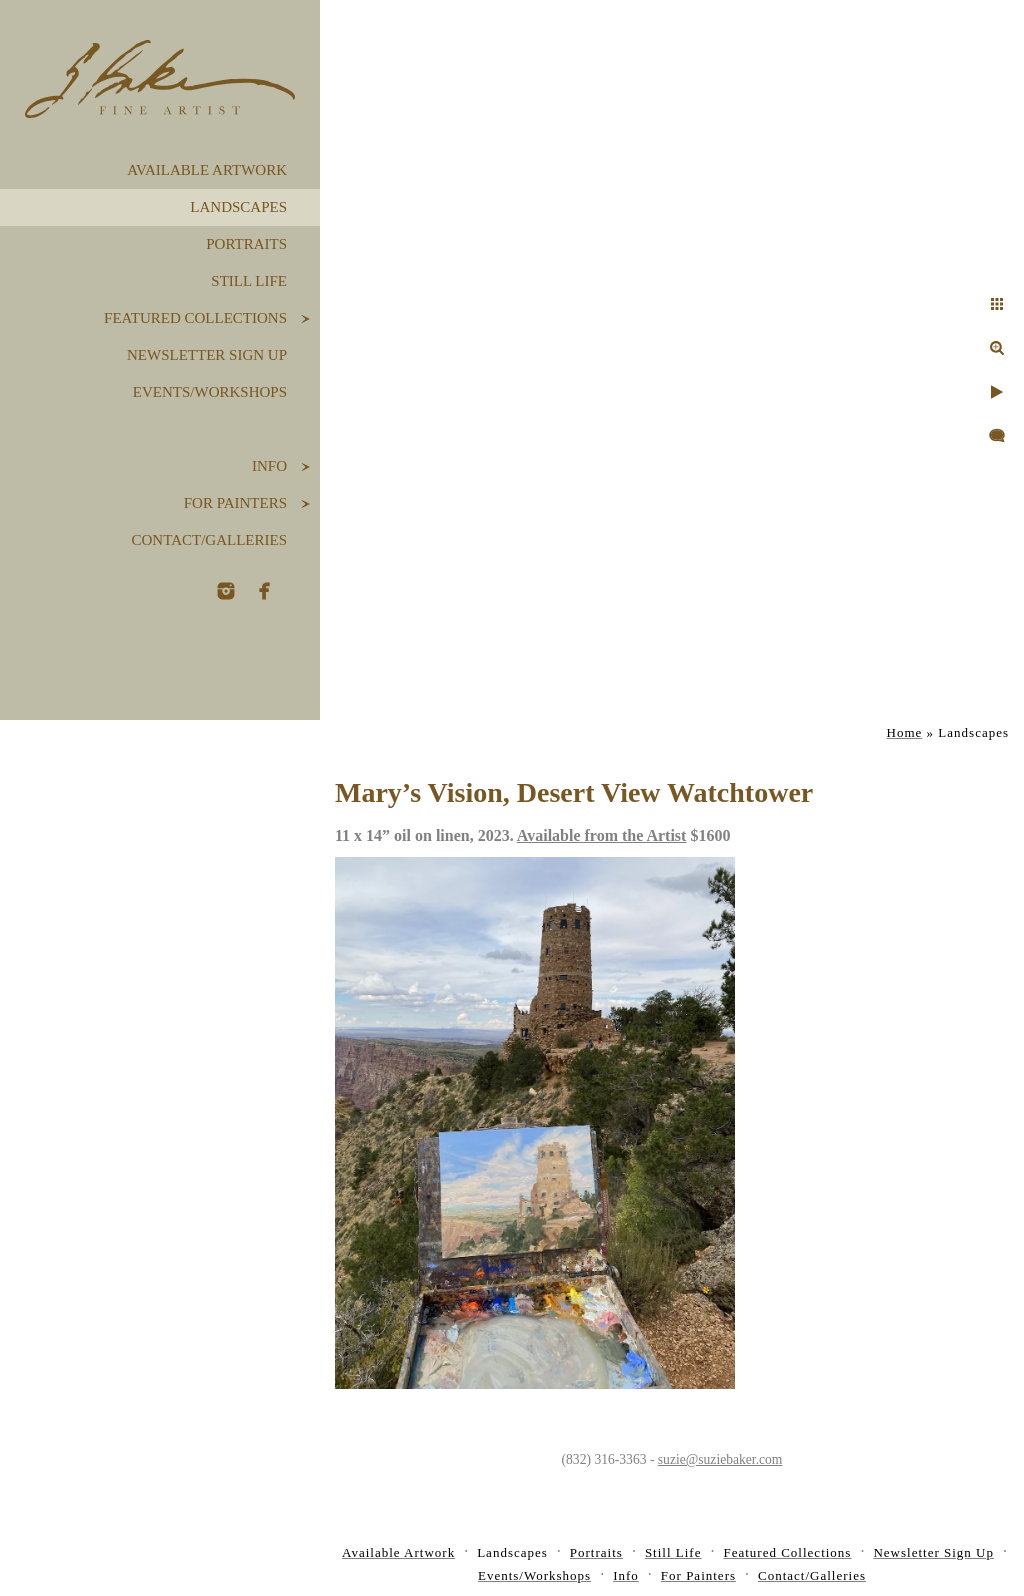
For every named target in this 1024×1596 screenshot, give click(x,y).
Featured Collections (195, 318)
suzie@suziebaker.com (720, 1459)
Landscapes (238, 207)
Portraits (246, 244)
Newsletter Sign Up (207, 355)
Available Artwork (207, 170)
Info (269, 466)
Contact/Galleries (209, 540)
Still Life (249, 281)
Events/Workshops (210, 392)
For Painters (235, 503)
